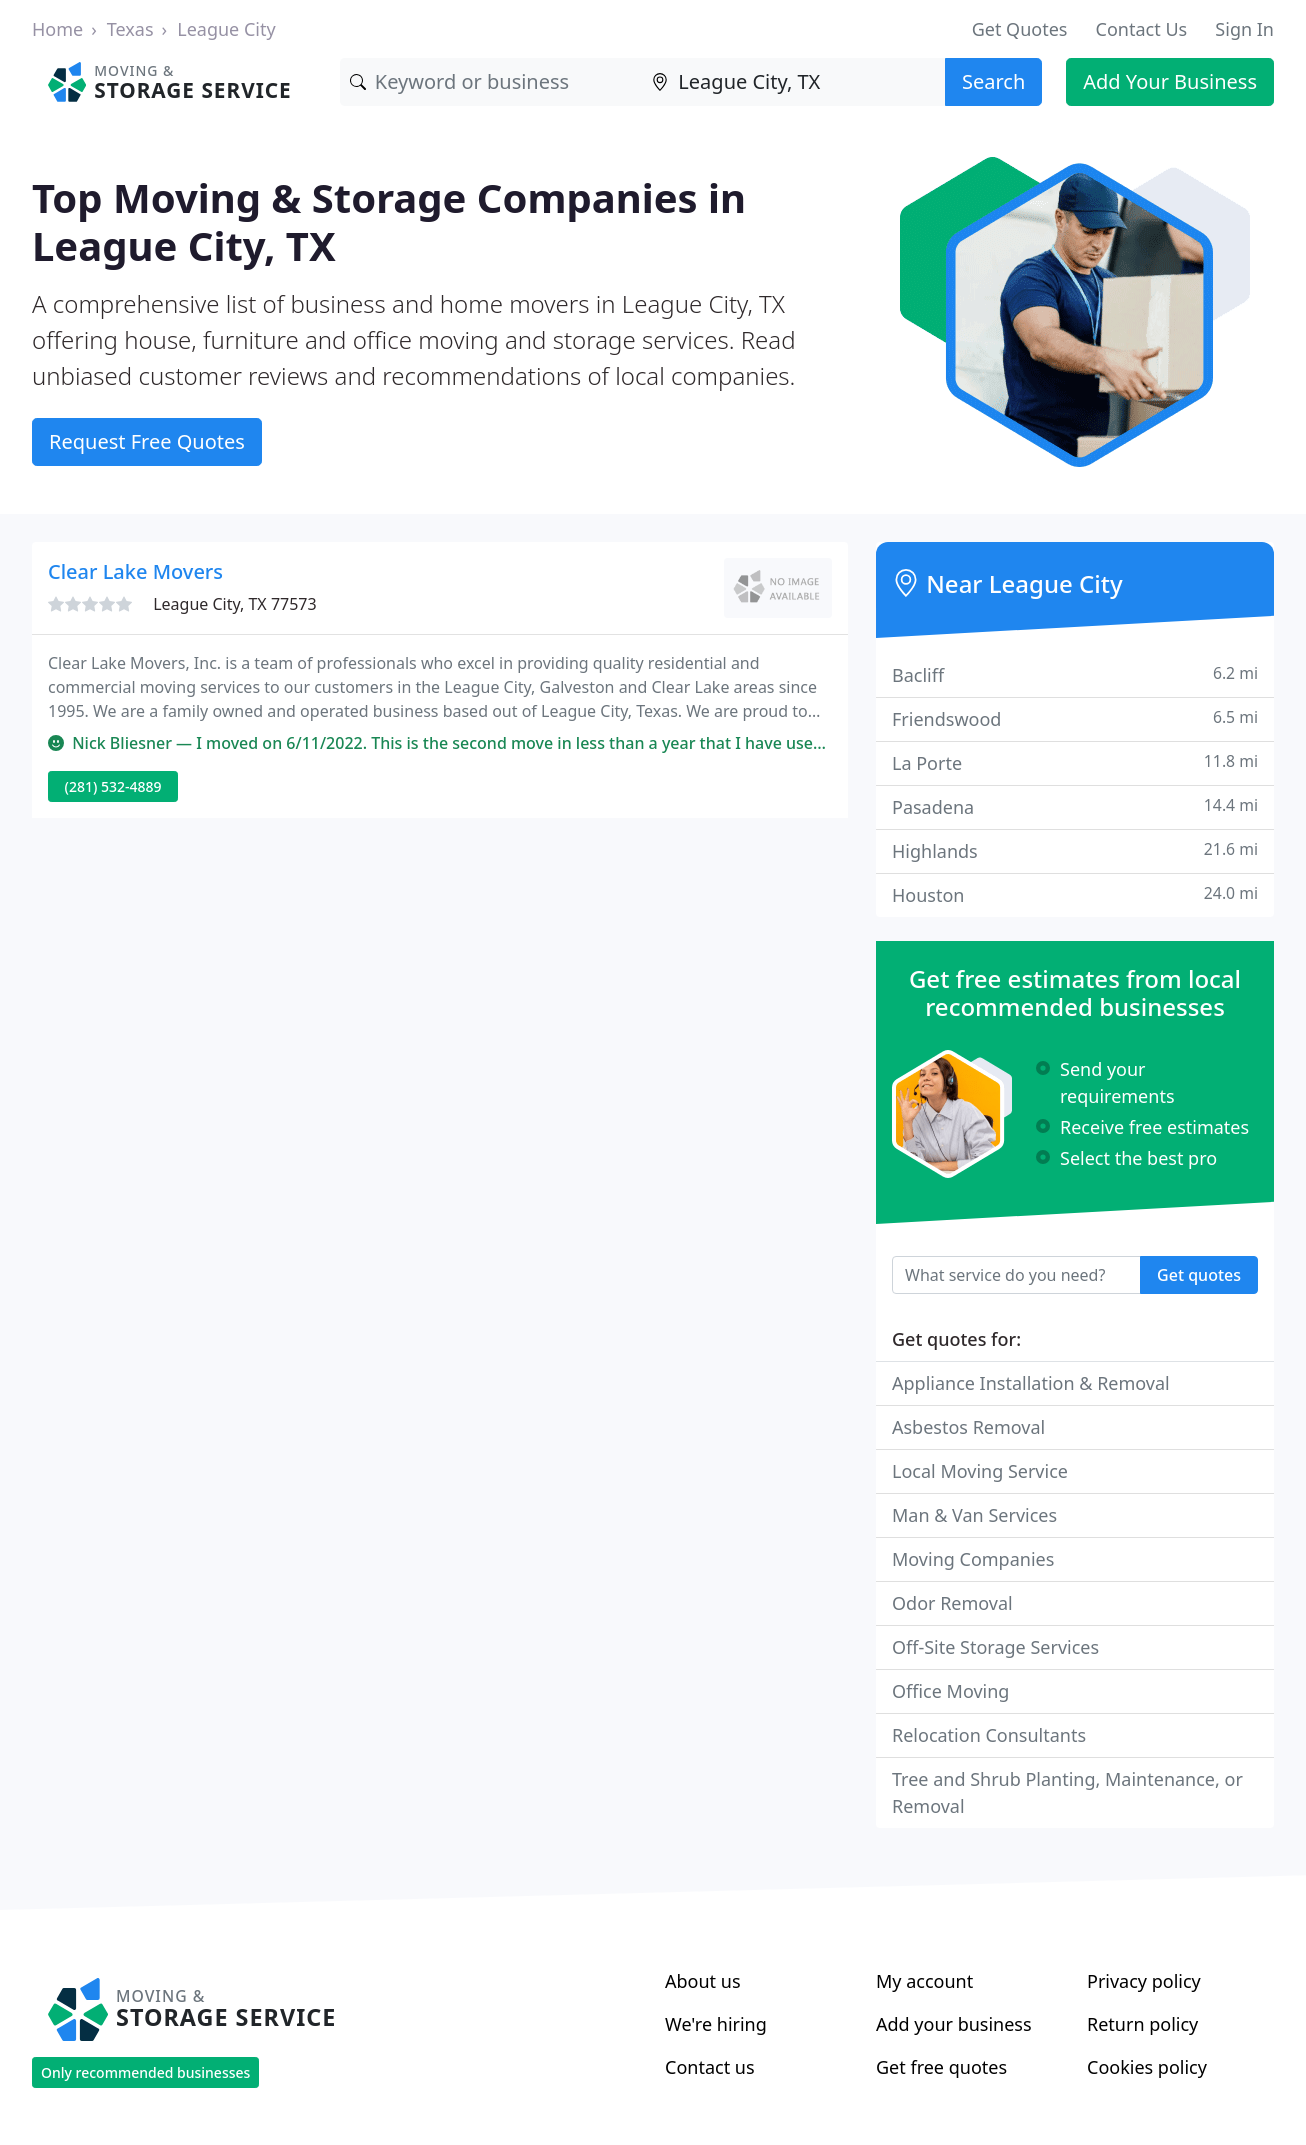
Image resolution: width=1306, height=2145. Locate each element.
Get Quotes (1020, 29)
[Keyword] (491, 82)
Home (57, 29)
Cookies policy (1147, 2067)
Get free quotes (941, 2067)
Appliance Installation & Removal (1031, 1383)
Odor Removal (952, 1603)
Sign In (1244, 29)
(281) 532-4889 (113, 786)
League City (226, 29)
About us (703, 1981)
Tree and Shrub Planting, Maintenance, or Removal (1067, 1792)
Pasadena (1075, 806)
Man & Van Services (974, 1515)
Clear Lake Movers (135, 571)
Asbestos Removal (968, 1427)
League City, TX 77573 (234, 604)
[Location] (793, 82)
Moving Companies (973, 1559)
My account (924, 1981)
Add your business (954, 2024)
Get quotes (1199, 1275)
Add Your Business (1170, 81)
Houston (1075, 894)
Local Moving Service (980, 1471)
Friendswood (1075, 718)
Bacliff (1075, 674)
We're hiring (716, 2024)
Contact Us (1142, 29)
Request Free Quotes (147, 441)
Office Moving (950, 1691)
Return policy (1142, 2024)
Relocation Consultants (989, 1735)
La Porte (1075, 762)
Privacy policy (1144, 1981)
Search (993, 81)
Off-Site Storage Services (995, 1647)
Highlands (1075, 850)
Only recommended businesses (145, 2072)
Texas (130, 29)
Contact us (710, 2067)
